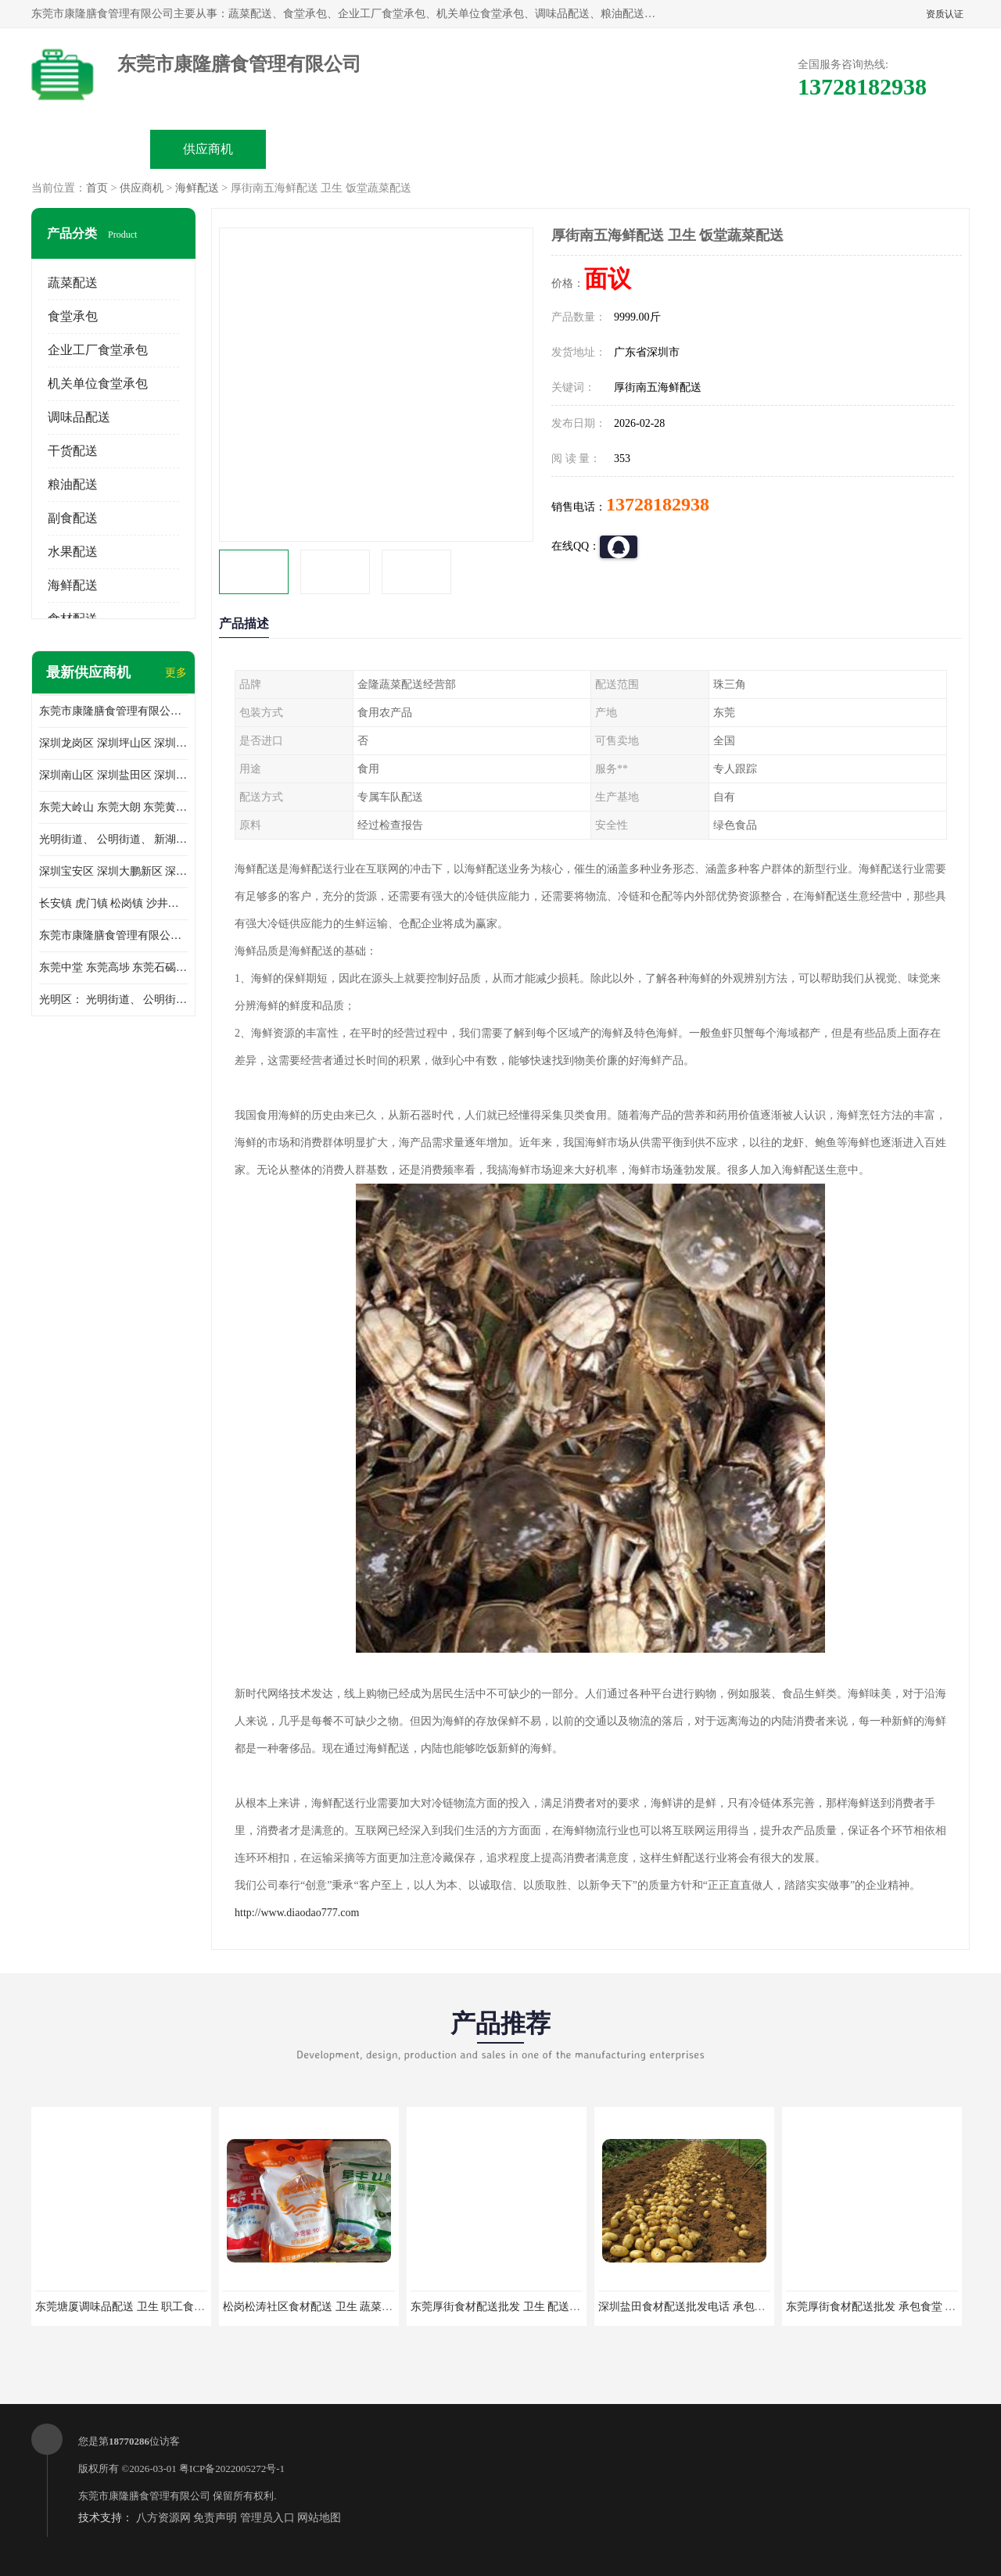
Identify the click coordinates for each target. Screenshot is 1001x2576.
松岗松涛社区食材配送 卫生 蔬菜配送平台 (324, 2307)
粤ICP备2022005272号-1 (232, 2468)
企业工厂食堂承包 (98, 349)
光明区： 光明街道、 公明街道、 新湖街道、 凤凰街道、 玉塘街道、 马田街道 (113, 999)
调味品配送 (79, 417)
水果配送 (73, 551)
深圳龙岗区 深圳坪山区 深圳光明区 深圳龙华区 (113, 743)
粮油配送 (73, 484)
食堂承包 (73, 316)
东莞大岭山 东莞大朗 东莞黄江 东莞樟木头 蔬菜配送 (113, 807)
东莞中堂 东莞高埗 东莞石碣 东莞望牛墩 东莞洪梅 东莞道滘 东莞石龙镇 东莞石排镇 (113, 967)
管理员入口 (267, 2518)
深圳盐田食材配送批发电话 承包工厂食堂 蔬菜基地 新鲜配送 (745, 2307)
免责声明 (215, 2518)
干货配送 (73, 450)
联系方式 (795, 149)
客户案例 (677, 149)
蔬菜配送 (73, 282)
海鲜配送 (197, 188)
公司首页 (91, 149)
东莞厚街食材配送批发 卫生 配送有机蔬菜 (512, 2307)
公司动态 (560, 149)
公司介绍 (443, 149)
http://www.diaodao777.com (297, 1913)
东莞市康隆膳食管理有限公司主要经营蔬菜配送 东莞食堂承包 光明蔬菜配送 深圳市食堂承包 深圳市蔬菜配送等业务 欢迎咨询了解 (113, 711)
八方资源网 (163, 2518)
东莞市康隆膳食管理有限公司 (144, 2496)
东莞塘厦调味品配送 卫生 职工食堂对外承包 (142, 2307)
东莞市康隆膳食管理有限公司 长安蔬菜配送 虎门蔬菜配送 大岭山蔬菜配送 (113, 935)
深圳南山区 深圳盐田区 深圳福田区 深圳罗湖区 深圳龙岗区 (113, 775)
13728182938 (657, 504)
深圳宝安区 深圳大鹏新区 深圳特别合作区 (113, 871)
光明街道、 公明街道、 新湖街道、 (113, 839)
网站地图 (319, 2518)
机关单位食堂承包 (98, 383)
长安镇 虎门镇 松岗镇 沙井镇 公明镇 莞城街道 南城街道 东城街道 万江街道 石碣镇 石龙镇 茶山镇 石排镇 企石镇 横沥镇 (113, 903)
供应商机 (208, 149)
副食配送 (73, 518)
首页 (97, 188)
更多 (176, 673)
